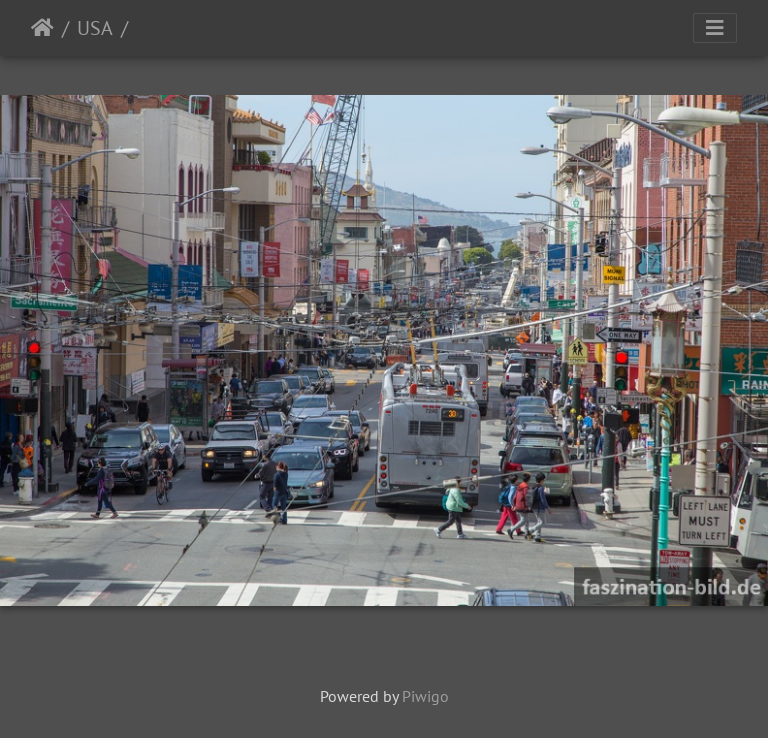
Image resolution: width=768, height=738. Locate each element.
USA (95, 28)
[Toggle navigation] (715, 28)
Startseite (42, 28)
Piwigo (425, 696)
